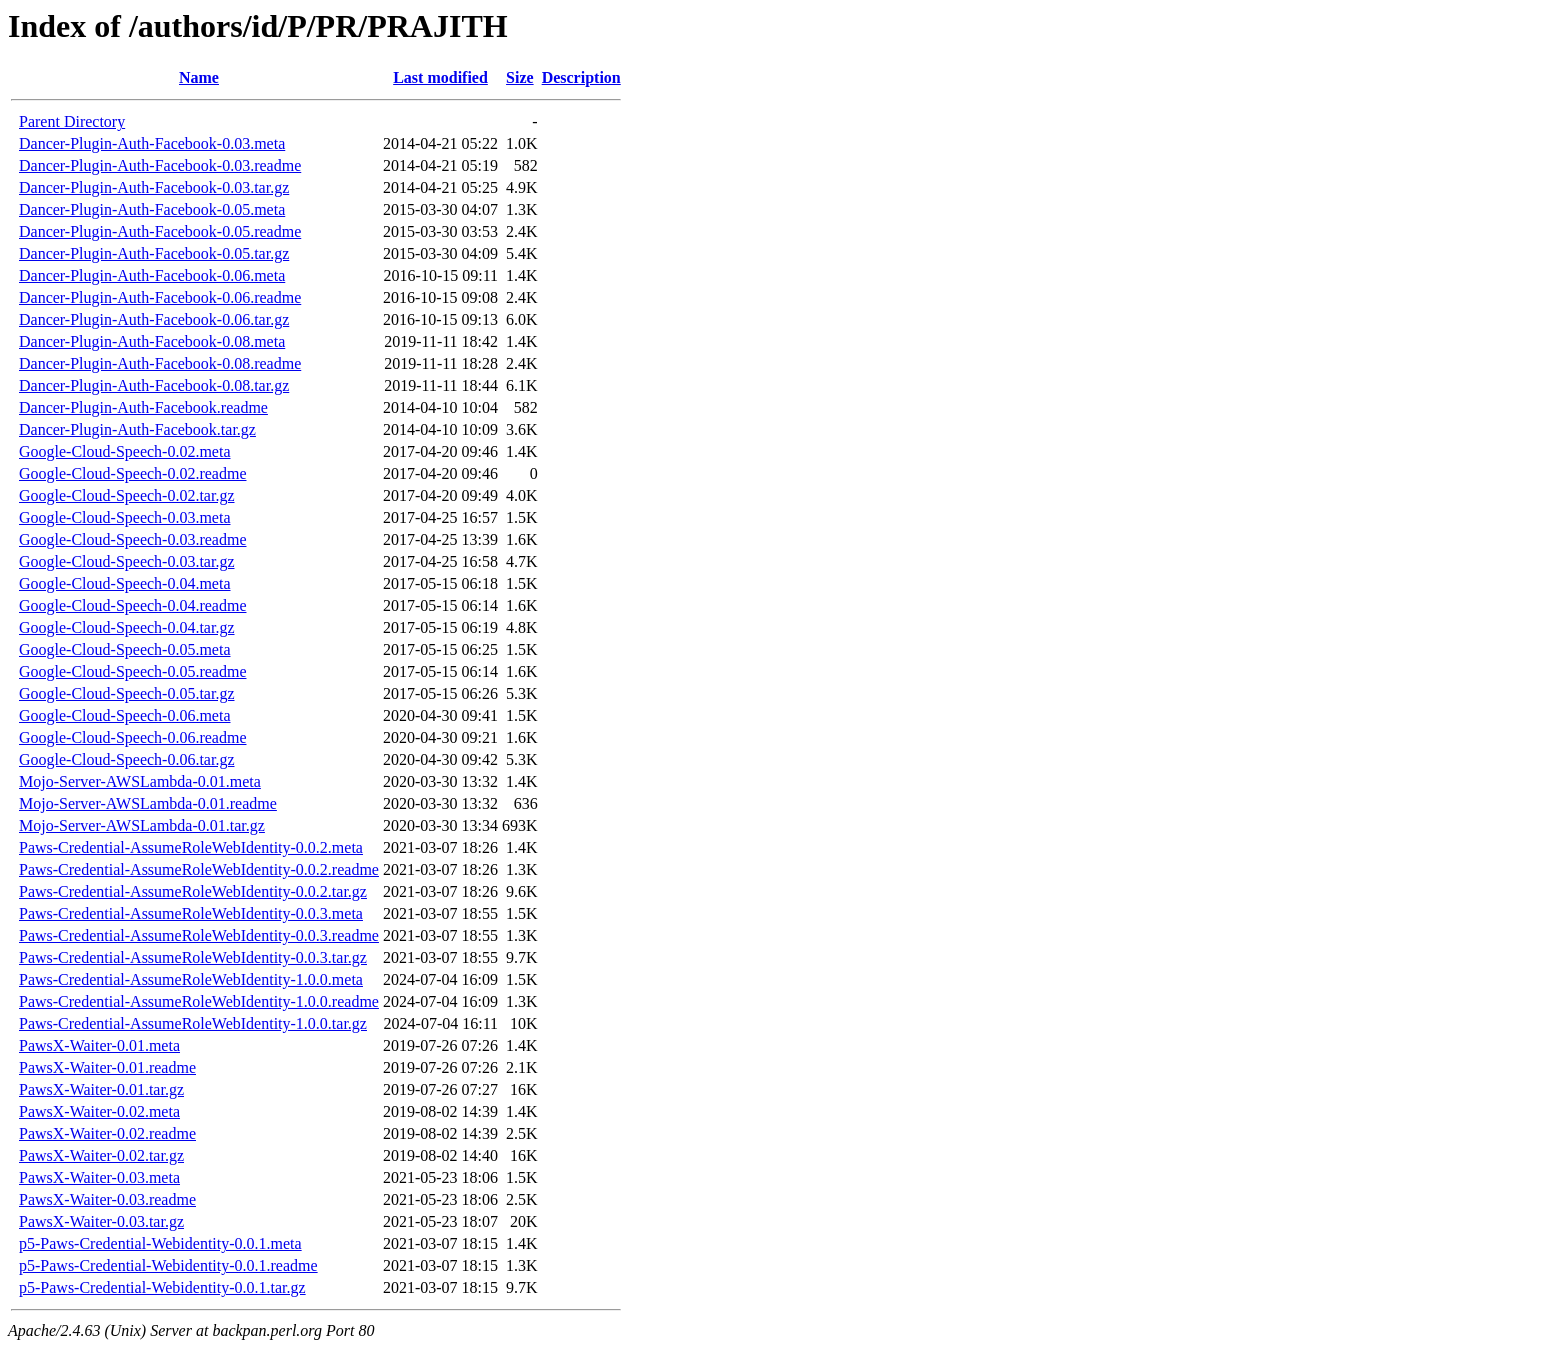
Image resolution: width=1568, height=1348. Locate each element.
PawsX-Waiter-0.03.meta (99, 1177)
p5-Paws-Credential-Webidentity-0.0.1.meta (160, 1243)
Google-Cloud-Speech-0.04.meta (125, 583)
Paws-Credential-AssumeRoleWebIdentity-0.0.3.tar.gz (193, 957)
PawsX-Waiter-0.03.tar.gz (101, 1221)
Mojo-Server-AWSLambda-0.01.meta (140, 781)
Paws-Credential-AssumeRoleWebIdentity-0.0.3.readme (199, 935)
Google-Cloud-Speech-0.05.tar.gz (127, 693)
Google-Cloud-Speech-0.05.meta (125, 649)
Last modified (440, 77)
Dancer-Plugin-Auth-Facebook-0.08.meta (152, 341)
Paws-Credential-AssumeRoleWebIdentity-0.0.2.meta (191, 847)
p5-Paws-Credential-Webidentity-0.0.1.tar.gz (162, 1287)
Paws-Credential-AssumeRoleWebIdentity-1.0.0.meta (191, 979)
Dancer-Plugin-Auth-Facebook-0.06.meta (152, 275)
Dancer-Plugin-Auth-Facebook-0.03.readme (160, 165)
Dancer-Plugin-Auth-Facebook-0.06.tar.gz (154, 319)
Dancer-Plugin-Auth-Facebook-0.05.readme (160, 231)
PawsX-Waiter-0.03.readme (107, 1199)
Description (581, 77)
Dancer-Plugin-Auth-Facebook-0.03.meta (152, 143)
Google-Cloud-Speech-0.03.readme (132, 539)
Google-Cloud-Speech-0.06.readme (132, 737)
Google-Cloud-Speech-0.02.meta (125, 451)
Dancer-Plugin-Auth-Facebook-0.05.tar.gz (154, 253)
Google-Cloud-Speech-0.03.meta (125, 517)
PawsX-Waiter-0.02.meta (99, 1111)
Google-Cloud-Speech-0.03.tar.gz (127, 561)
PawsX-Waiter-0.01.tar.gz (101, 1089)
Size (520, 77)
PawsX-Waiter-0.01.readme (107, 1067)
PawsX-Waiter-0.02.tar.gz (101, 1155)
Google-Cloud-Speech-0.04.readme (132, 605)
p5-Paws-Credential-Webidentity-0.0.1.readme (168, 1265)
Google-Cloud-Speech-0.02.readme (132, 473)
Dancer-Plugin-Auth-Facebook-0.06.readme (160, 297)
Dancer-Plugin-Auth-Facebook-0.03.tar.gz (154, 187)
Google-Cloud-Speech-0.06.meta (125, 715)
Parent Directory (72, 121)
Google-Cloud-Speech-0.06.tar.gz (127, 759)
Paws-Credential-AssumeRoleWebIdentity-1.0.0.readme (199, 1001)
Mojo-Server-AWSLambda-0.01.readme (148, 803)
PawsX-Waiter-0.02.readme (107, 1133)
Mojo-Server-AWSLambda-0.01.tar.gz (142, 825)
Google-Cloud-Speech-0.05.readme (132, 671)
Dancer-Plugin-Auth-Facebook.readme (143, 407)
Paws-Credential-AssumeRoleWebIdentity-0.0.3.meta (191, 913)
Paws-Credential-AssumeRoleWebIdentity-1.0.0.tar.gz (193, 1023)
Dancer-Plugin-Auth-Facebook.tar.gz (137, 429)
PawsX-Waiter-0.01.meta (99, 1045)
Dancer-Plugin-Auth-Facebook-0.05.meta (152, 209)
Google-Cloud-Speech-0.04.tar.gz (127, 627)
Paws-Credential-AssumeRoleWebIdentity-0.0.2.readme (199, 869)
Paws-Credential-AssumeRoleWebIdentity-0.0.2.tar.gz (193, 891)
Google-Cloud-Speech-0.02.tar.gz (127, 495)
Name (199, 77)
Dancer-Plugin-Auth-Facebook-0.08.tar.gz (154, 385)
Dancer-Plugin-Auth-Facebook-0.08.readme (160, 363)
